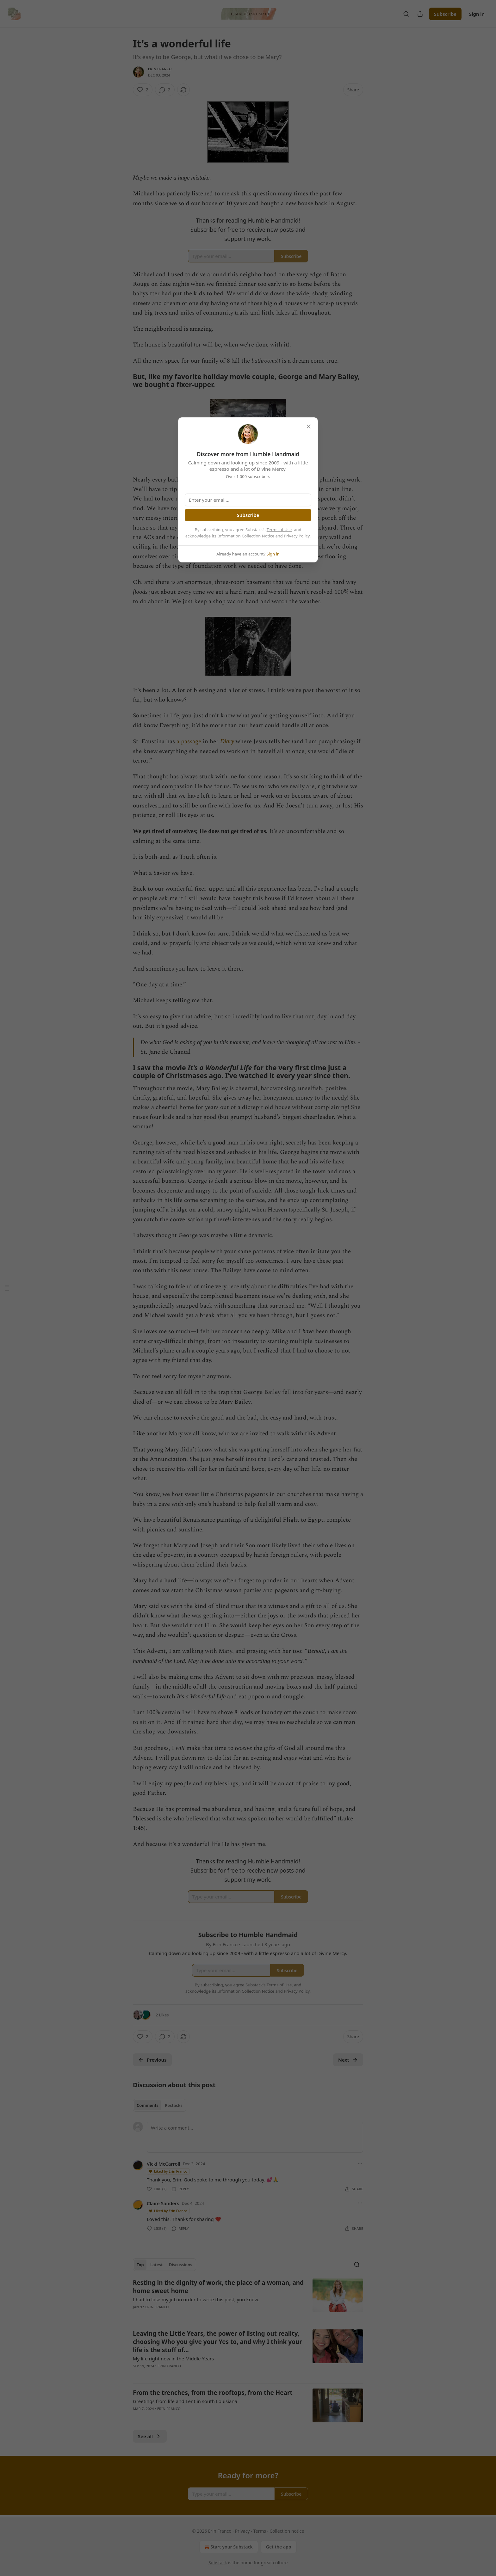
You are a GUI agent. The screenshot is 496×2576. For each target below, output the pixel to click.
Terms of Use (279, 529)
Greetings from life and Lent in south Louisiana (185, 2401)
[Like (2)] (142, 89)
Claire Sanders (163, 2203)
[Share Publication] (420, 14)
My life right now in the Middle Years (173, 2358)
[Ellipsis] (360, 2163)
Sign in (477, 14)
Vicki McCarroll (163, 2164)
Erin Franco (159, 68)
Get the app (278, 2547)
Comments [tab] (147, 2105)
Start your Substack (227, 2546)
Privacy (242, 2531)
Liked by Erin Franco (167, 2171)
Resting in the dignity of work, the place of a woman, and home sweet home (218, 2287)
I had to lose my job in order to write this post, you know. (196, 2299)
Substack (217, 2563)
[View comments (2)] (165, 89)
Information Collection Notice (245, 536)
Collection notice (287, 2531)
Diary (227, 741)
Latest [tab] (156, 2264)
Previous (152, 2060)
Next (348, 2060)
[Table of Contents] (7, 1288)
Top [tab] (140, 2264)
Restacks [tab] (174, 2105)
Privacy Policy (297, 536)
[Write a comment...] (255, 2137)
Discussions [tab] (180, 2264)
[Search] (406, 14)
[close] (309, 426)
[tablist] (159, 2105)
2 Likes (162, 2015)
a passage (189, 741)
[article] (248, 2298)
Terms (259, 2531)
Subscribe (445, 14)
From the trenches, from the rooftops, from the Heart (213, 2393)
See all (150, 2436)
